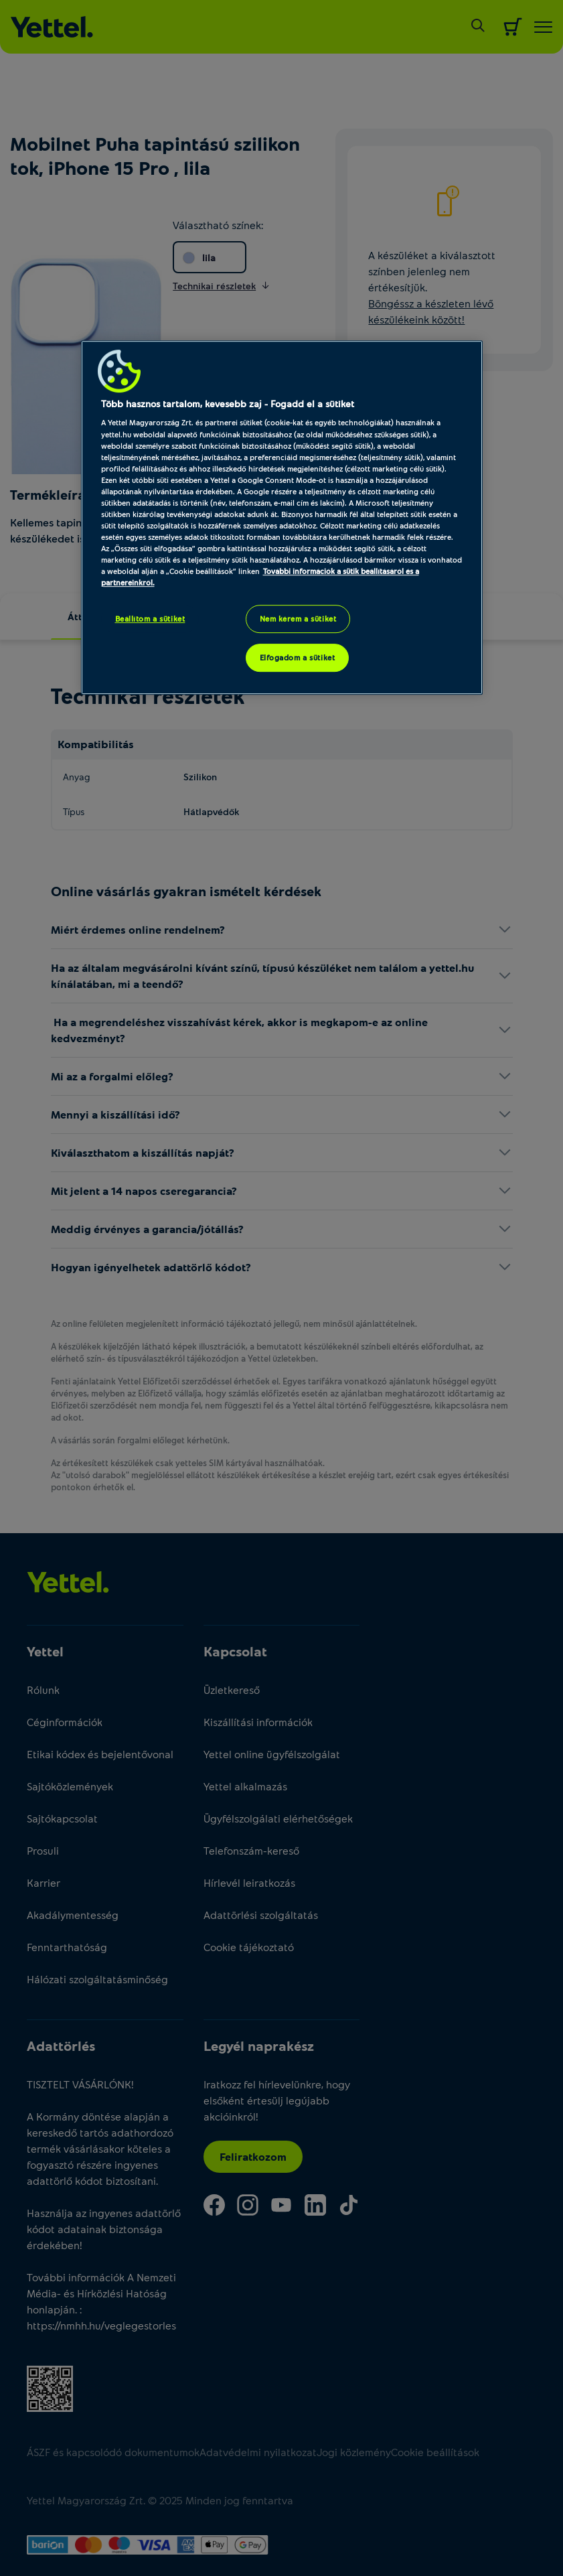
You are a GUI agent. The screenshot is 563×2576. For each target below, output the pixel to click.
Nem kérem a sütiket (298, 619)
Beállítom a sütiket (150, 619)
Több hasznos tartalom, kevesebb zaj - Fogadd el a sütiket (227, 403)
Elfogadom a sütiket (297, 658)
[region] (282, 517)
